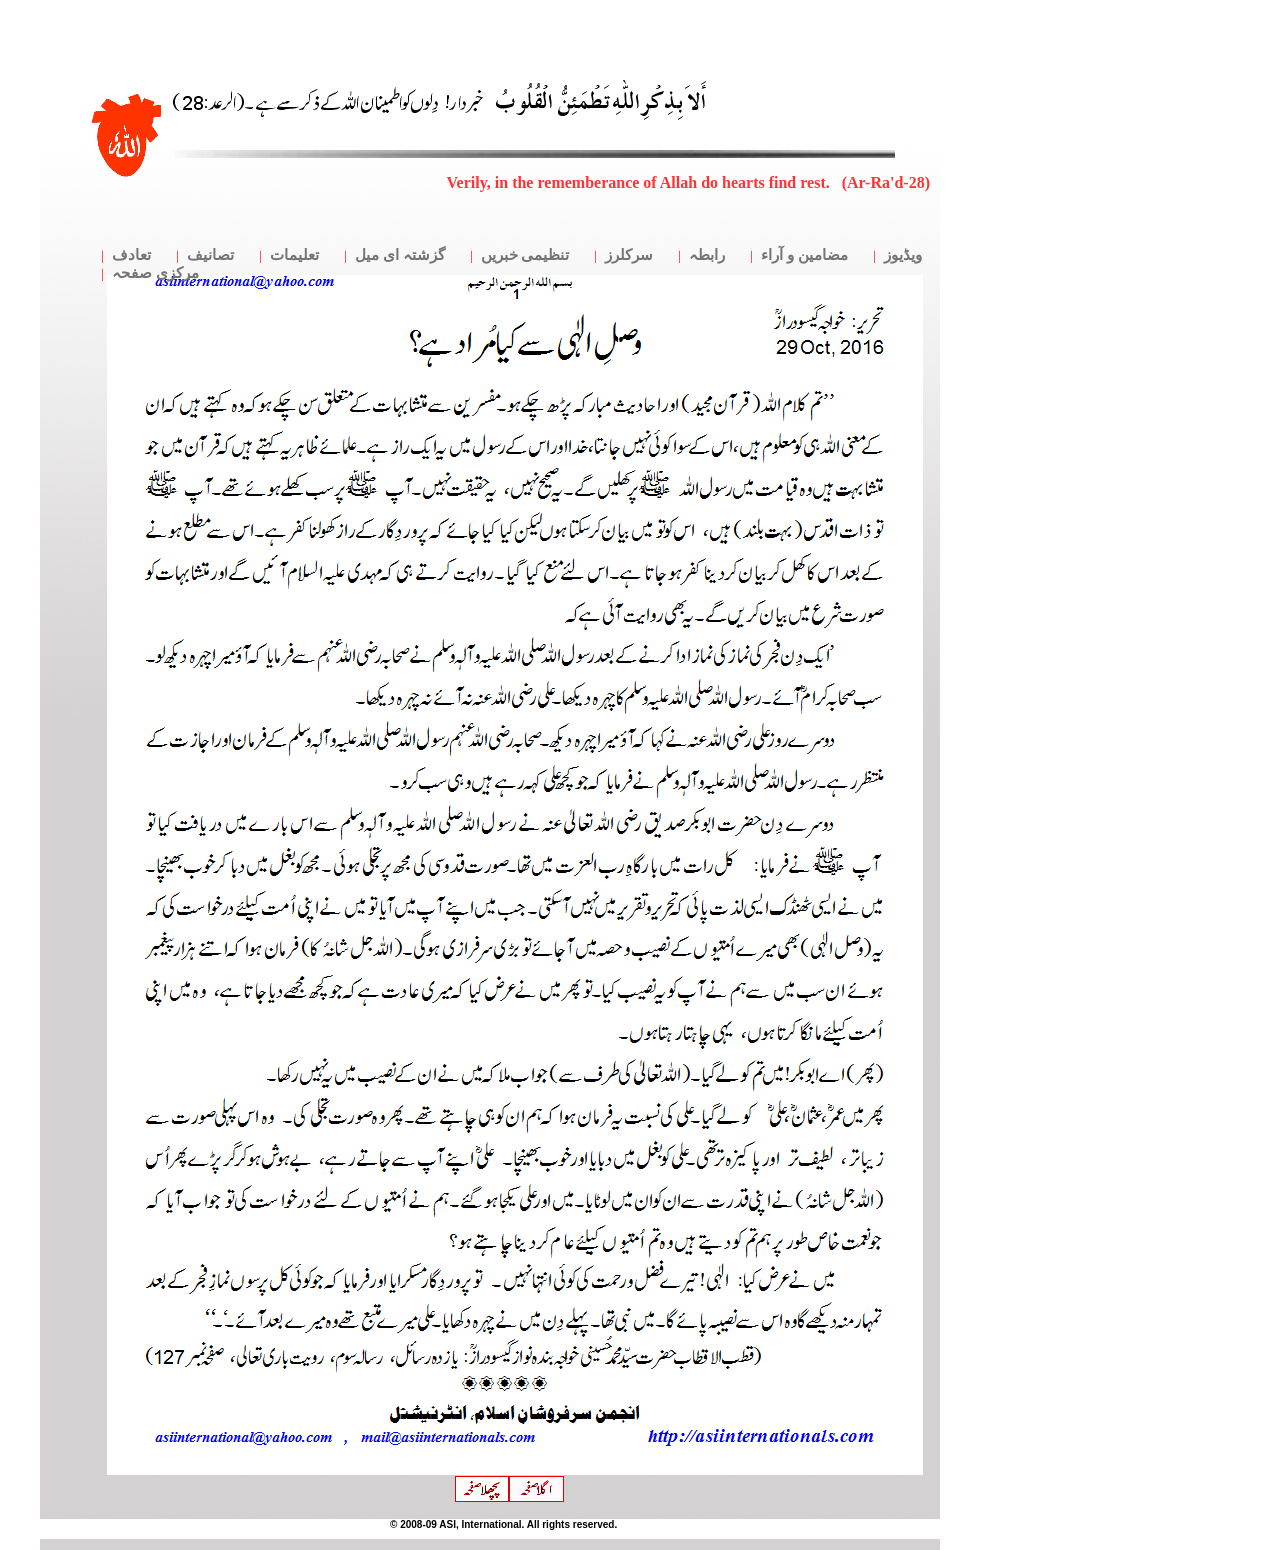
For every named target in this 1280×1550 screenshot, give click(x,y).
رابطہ (707, 255)
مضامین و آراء (804, 255)
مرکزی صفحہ (155, 273)
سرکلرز (629, 255)
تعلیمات (294, 255)
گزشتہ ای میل (400, 255)
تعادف (131, 255)
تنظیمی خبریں (525, 255)
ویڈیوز (903, 255)
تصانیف (210, 255)
